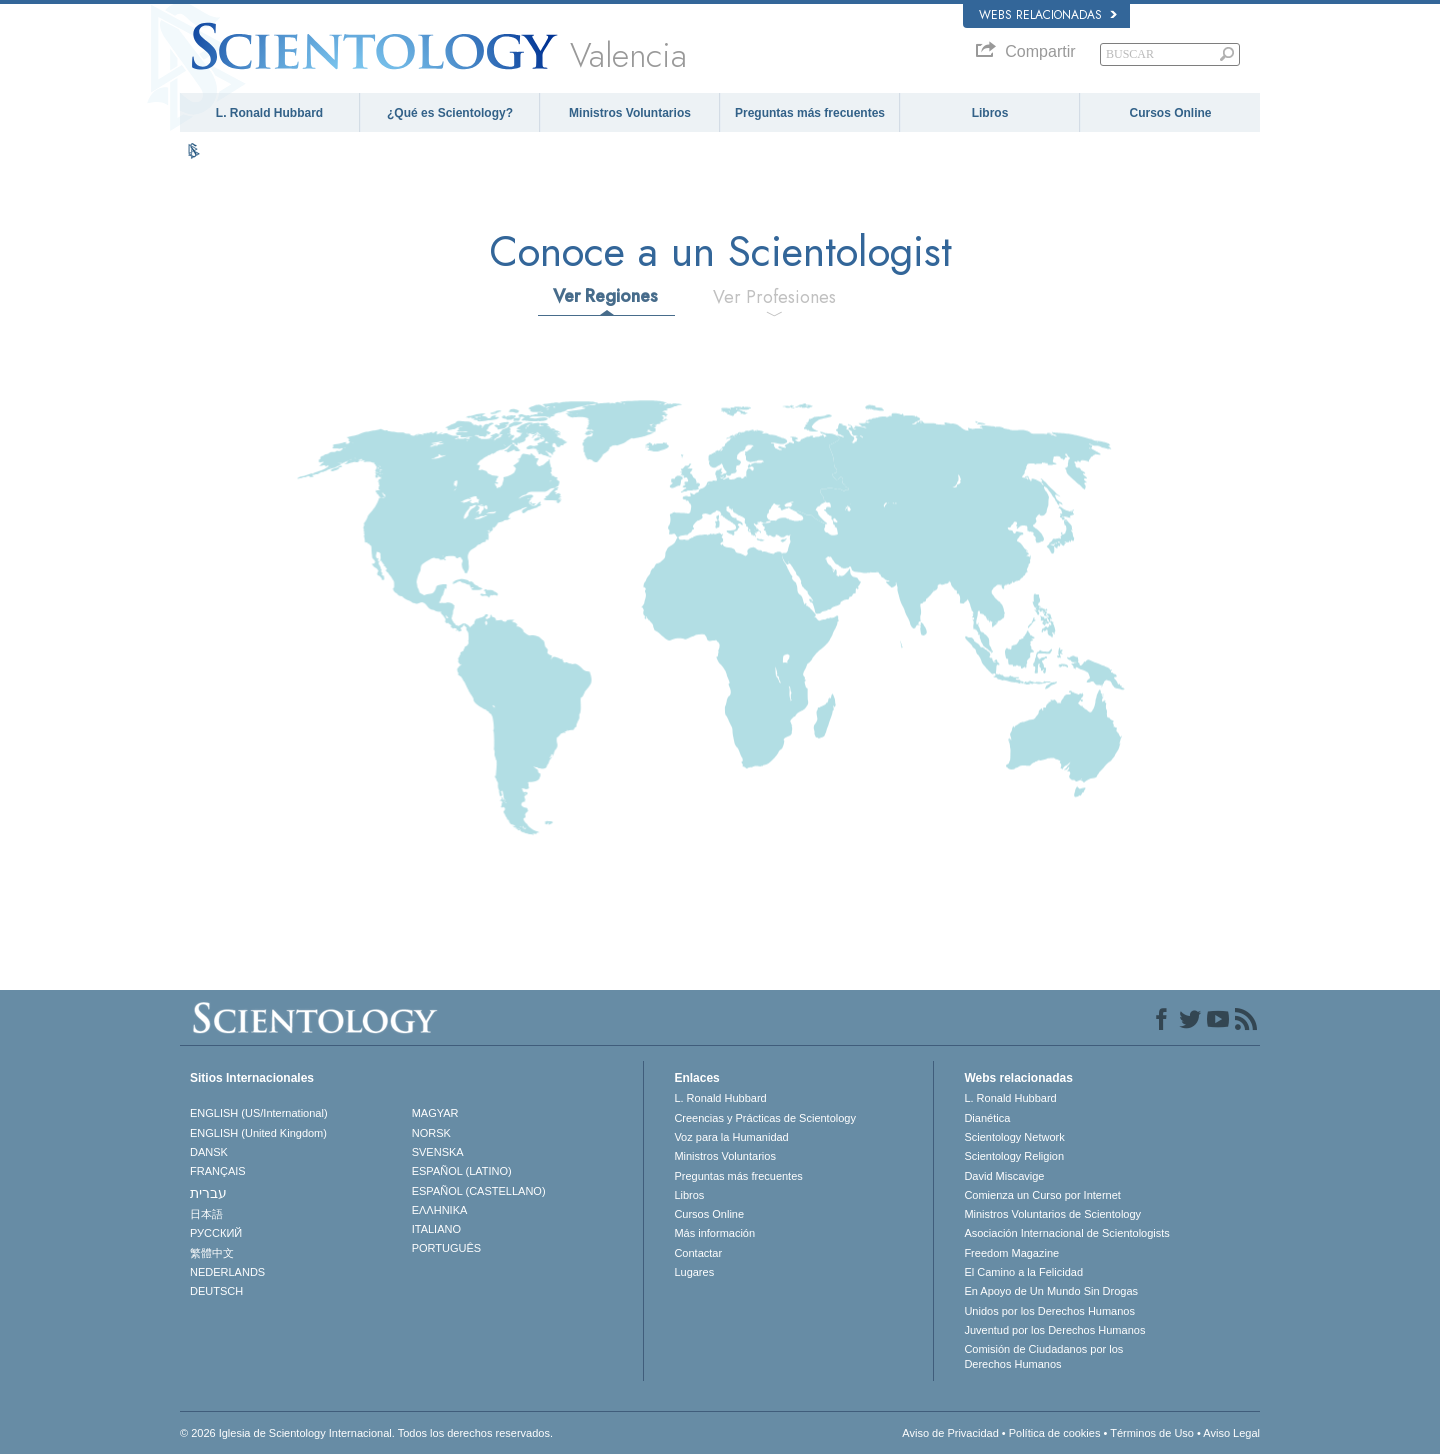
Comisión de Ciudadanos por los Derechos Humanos (1043, 1356)
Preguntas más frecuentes (810, 113)
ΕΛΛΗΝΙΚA (440, 1210)
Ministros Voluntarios (630, 113)
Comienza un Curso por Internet (1042, 1195)
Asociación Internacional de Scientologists (1066, 1233)
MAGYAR (435, 1113)
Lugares (694, 1272)
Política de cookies (1055, 1433)
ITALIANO (436, 1229)
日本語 (206, 1214)
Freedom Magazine (1011, 1253)
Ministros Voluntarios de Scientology (1052, 1214)
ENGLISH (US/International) (259, 1113)
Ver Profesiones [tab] (774, 297)
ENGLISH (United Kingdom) (258, 1133)
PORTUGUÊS (446, 1248)
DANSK (209, 1152)
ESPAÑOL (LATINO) (462, 1171)
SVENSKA (438, 1152)
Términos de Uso (1152, 1433)
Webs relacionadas (1048, 15)
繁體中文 (212, 1253)
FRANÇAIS (218, 1171)
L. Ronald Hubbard (269, 113)
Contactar (698, 1253)
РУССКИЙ (216, 1233)
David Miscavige (1004, 1176)
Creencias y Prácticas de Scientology (765, 1118)
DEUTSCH (216, 1291)
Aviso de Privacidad (950, 1433)
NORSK (431, 1133)
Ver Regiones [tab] (605, 296)
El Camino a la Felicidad (1023, 1272)
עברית (208, 1193)
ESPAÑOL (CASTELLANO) (479, 1191)
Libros (990, 113)
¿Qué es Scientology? (450, 113)
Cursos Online (1170, 113)
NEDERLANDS (227, 1272)
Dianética (987, 1118)
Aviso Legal (1231, 1433)
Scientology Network (1014, 1137)
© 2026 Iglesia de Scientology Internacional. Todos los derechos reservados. (366, 1433)
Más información (714, 1233)
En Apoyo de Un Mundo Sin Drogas (1051, 1291)
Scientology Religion (1014, 1156)
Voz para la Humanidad (731, 1137)
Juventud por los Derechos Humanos (1054, 1330)
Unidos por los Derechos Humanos (1049, 1311)
